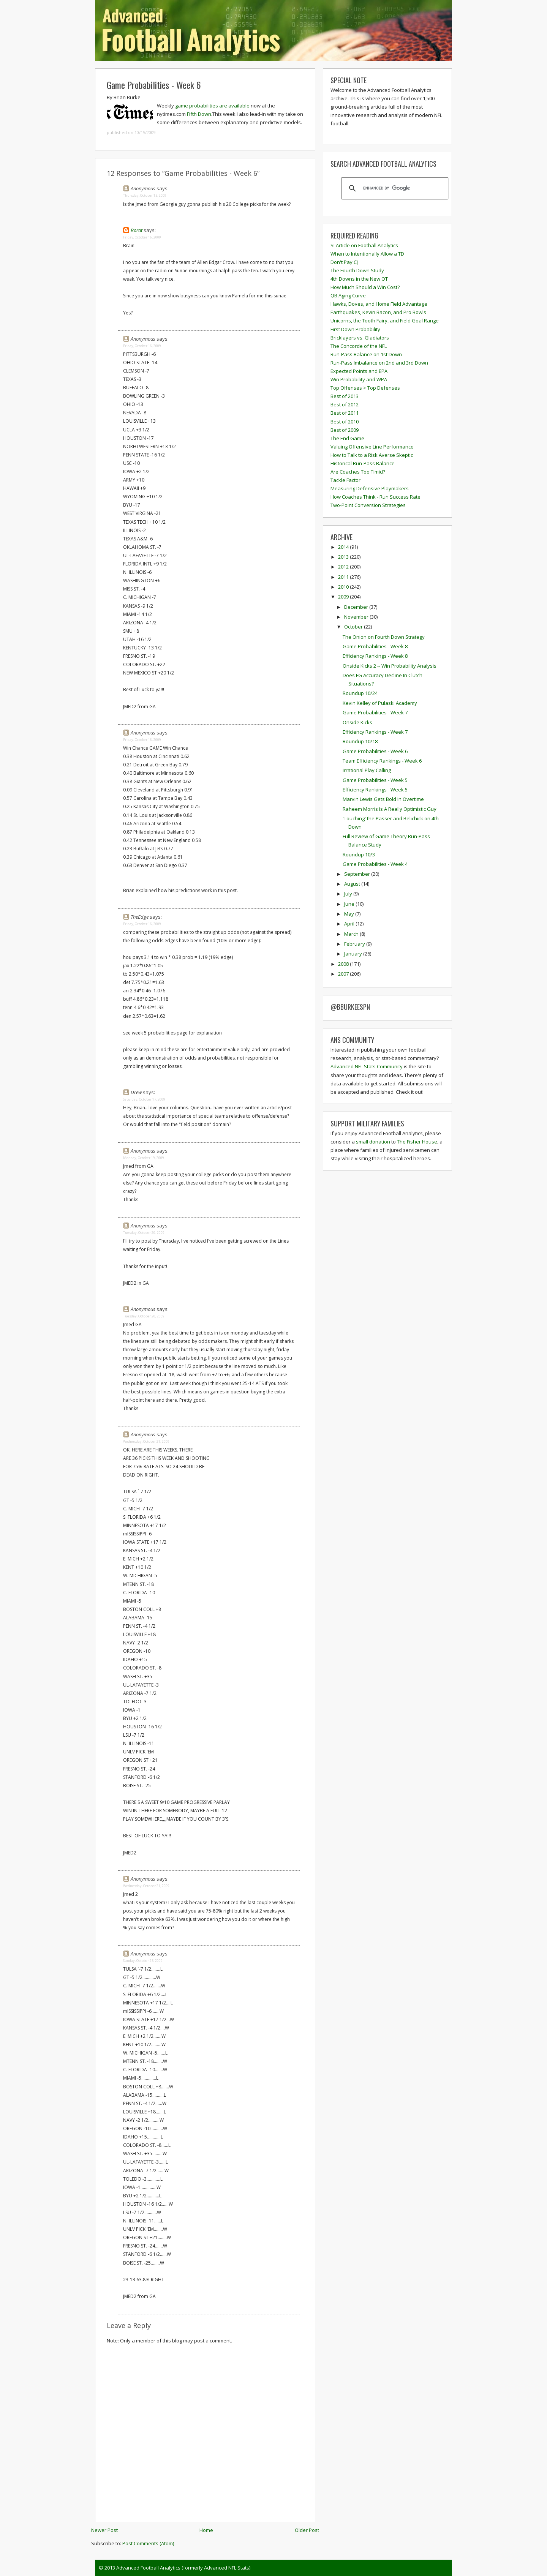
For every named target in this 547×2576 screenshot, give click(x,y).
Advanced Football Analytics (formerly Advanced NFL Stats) (183, 2567)
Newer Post (104, 2530)
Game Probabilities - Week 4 (375, 864)
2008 (344, 963)
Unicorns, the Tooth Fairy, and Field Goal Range (384, 320)
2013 (344, 556)
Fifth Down (199, 114)
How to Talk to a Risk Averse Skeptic (371, 455)
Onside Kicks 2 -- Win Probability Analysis (389, 665)
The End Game (347, 438)
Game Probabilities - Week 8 (375, 646)
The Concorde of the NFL (358, 346)
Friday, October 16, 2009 (142, 237)
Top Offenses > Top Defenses (365, 387)
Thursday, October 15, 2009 (144, 195)
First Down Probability (355, 329)
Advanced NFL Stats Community (366, 1066)
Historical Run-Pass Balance (362, 463)
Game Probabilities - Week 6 (154, 85)
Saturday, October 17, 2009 (144, 1099)
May (349, 913)
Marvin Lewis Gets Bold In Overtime (383, 799)
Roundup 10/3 (359, 854)
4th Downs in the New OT (359, 278)
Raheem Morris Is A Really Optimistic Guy (389, 808)
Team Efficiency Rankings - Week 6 (382, 760)
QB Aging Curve (348, 295)
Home (206, 2530)
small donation (373, 1141)
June (350, 903)
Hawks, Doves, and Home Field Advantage (378, 303)
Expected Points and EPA (358, 371)
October (354, 626)
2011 (344, 576)
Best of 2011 (344, 412)
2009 (344, 596)
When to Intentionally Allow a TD (367, 253)
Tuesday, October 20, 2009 (143, 1232)
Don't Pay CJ (344, 262)
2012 (344, 566)
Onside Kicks (357, 722)
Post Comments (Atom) (148, 2543)
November (357, 616)
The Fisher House (417, 1141)
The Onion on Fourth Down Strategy (384, 636)
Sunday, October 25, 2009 (143, 1960)
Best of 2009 (344, 429)
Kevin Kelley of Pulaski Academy (380, 703)
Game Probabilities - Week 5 (375, 780)
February (355, 943)
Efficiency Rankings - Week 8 (375, 655)
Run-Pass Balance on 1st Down (366, 354)
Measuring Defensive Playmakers (369, 488)
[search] (393, 188)
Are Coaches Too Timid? (357, 471)
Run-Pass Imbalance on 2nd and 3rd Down (379, 362)
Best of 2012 (344, 404)
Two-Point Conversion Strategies (368, 505)
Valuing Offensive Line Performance (372, 446)
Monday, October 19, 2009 (143, 1157)
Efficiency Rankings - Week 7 (375, 731)
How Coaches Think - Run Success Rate (375, 496)
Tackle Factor (345, 480)
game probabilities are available (212, 105)
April (350, 923)
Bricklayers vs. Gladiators (359, 337)
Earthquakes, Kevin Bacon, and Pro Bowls (378, 312)
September (357, 873)
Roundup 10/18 (360, 741)
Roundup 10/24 (360, 693)
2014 (344, 546)
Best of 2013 (344, 396)
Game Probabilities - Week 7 (375, 712)
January (353, 953)
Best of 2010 (344, 421)
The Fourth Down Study (357, 270)
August (352, 883)
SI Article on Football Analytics (364, 245)
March (352, 933)
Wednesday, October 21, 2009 (146, 1441)
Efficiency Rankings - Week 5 (375, 789)
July (348, 893)
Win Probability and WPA (358, 379)
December (356, 606)
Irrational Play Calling (367, 770)
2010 (344, 586)
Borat (136, 230)
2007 (344, 973)
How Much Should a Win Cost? (365, 287)
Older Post (307, 2530)
